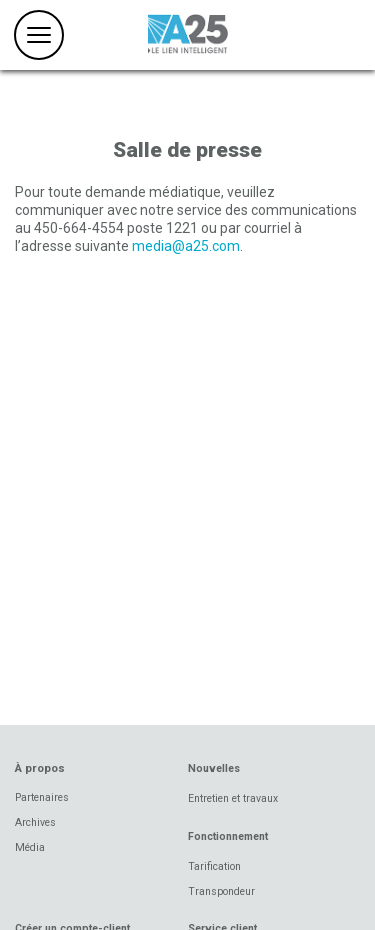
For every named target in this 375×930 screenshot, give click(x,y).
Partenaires (42, 797)
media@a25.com (186, 246)
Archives (35, 822)
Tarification (214, 866)
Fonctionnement (228, 836)
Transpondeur (221, 891)
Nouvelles (214, 768)
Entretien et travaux (233, 798)
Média (30, 847)
